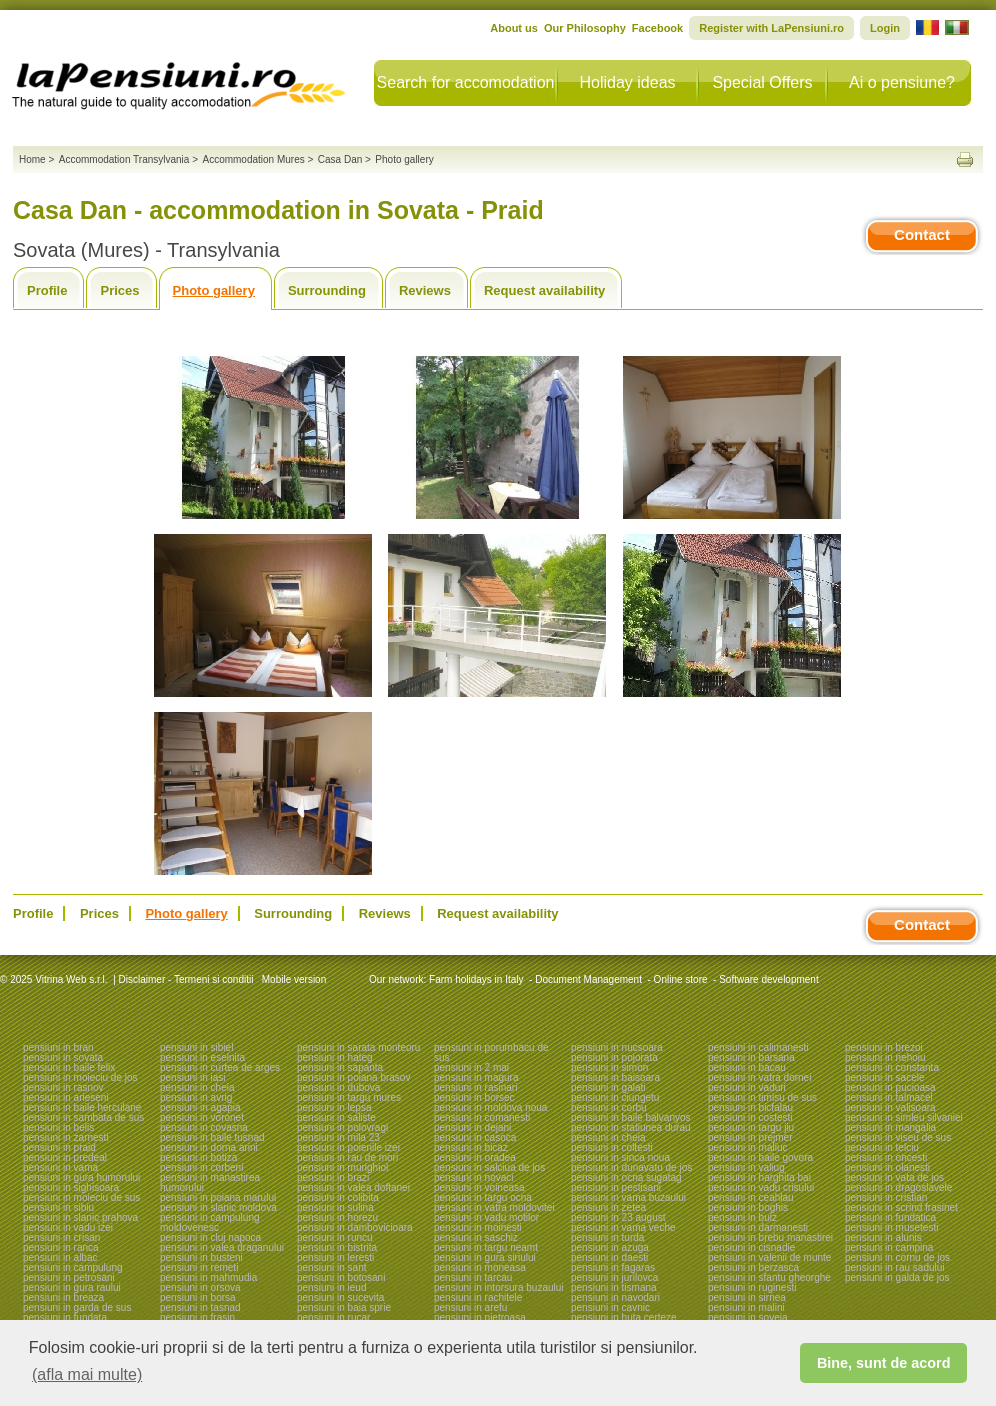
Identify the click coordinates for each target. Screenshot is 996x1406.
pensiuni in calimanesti (758, 1047)
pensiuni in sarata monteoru (358, 1047)
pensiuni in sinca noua (620, 1157)
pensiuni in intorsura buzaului (499, 1287)
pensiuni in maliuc (748, 1147)
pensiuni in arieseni (66, 1097)
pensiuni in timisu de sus (762, 1097)
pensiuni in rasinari (475, 1087)
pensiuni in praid (59, 1147)
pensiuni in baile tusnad (212, 1137)
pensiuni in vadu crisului (761, 1187)
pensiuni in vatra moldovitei (494, 1207)
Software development (769, 979)
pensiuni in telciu (882, 1147)
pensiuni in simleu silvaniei (904, 1117)
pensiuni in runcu (335, 1237)
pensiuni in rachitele (478, 1297)
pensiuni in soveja (748, 1317)
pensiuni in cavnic (610, 1307)
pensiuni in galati (608, 1087)
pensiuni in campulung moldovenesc (210, 1222)
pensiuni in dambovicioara (355, 1227)
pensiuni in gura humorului (81, 1177)
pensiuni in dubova (338, 1087)
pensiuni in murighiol (342, 1167)
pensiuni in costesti (750, 1117)
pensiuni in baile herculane (82, 1107)
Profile (47, 290)
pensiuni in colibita (338, 1197)
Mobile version (292, 979)
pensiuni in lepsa (334, 1107)
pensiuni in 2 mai (471, 1067)
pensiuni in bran (58, 1047)
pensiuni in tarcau (473, 1277)
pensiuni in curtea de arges (220, 1067)
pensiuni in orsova (200, 1287)
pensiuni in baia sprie (344, 1307)
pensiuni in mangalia (890, 1127)
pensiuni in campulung (73, 1267)
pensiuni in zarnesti (66, 1137)
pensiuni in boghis (748, 1207)
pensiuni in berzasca (753, 1267)
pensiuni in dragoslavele (898, 1187)
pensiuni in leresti (335, 1257)
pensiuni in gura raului (72, 1287)
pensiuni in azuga (610, 1247)
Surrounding (327, 290)
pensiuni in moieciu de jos (80, 1077)
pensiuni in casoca (475, 1137)
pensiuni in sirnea (747, 1297)
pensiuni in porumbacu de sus (491, 1052)
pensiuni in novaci (474, 1177)
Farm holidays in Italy (476, 979)
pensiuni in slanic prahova (80, 1217)
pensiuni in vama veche (623, 1227)
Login (885, 28)
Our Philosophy (585, 28)
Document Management (588, 979)
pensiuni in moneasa (480, 1267)
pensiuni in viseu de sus (898, 1137)
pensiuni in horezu (337, 1217)
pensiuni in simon (609, 1067)
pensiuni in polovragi (342, 1127)
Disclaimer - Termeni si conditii (186, 979)
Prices (119, 290)
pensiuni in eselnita (202, 1057)
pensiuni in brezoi (884, 1047)
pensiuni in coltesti (612, 1147)
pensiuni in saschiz (476, 1237)
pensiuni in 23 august (618, 1217)
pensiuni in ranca (61, 1247)
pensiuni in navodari (615, 1297)
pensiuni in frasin (197, 1317)
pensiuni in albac (60, 1257)
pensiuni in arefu (470, 1307)
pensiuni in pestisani (616, 1187)
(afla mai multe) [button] (87, 1374)
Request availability (544, 290)
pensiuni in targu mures (349, 1097)
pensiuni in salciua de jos (489, 1167)
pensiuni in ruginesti (752, 1287)
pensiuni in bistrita (337, 1247)
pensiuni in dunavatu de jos (631, 1167)
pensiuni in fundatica (890, 1217)
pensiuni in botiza (198, 1157)
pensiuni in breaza (63, 1297)
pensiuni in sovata (63, 1057)
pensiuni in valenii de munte (769, 1257)
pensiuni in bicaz (471, 1147)
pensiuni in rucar (333, 1317)
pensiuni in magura (476, 1077)
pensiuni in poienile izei (348, 1147)
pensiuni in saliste (336, 1117)
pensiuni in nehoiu (885, 1057)
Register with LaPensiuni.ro (771, 28)
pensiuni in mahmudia (208, 1277)
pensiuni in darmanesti (758, 1227)
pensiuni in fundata (65, 1317)
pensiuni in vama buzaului (628, 1197)
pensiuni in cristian (886, 1197)
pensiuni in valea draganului (222, 1247)
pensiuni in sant (332, 1267)
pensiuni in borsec (474, 1097)
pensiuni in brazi (333, 1177)
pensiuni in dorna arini (209, 1147)
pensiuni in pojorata (614, 1057)
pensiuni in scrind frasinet (901, 1207)
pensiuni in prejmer (750, 1137)
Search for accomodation (466, 82)
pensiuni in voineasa (479, 1187)
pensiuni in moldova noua (490, 1107)
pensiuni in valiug (746, 1167)
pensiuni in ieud (332, 1287)
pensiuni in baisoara (615, 1077)
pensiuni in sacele (885, 1077)
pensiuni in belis (58, 1127)
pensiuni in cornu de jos (897, 1257)
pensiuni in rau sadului (895, 1267)
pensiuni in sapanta (340, 1067)
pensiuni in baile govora (760, 1157)
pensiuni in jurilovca (614, 1277)
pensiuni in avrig (196, 1097)
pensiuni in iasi (193, 1077)
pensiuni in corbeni (201, 1167)
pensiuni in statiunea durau (631, 1127)
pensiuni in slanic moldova (218, 1207)
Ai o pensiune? (902, 82)
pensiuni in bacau (747, 1067)
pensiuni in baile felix (69, 1067)
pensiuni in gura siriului (485, 1257)
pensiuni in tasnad (200, 1307)
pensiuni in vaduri (747, 1087)
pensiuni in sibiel (196, 1047)
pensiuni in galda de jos (897, 1277)
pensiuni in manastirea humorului (210, 1182)
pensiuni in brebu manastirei (770, 1237)
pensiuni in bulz (742, 1217)
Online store (681, 979)
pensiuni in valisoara (890, 1107)
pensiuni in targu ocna (483, 1197)
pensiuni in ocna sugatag (626, 1177)
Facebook (657, 28)
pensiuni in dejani (472, 1127)
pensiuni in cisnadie (751, 1247)
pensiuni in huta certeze (624, 1317)
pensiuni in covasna (204, 1127)
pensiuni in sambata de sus (83, 1117)
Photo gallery (214, 290)
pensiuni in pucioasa (890, 1087)
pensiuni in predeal (65, 1157)
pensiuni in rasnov (63, 1087)
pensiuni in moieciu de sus (81, 1197)
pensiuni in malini (746, 1307)
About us (514, 28)
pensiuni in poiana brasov (353, 1077)
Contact (922, 234)
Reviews (425, 290)
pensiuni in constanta (892, 1067)
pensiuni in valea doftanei (353, 1187)
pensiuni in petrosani (69, 1277)
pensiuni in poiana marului (218, 1197)
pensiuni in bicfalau (750, 1107)
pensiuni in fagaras (613, 1267)
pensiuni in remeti (199, 1267)
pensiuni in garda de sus (77, 1307)
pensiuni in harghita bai (759, 1177)
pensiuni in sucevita (340, 1297)
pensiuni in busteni (201, 1257)
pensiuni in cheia (197, 1087)
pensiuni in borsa (198, 1297)
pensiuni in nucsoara (617, 1047)
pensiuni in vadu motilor (486, 1217)
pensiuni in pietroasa (480, 1317)
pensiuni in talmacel (889, 1097)
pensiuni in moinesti (478, 1227)
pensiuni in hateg (335, 1057)
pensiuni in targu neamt (486, 1247)
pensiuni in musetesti (891, 1227)
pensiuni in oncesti (886, 1157)
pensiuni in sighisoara (71, 1187)
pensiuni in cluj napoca (210, 1237)
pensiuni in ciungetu (615, 1097)
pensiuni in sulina (335, 1207)
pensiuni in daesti (609, 1257)
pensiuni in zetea (608, 1207)
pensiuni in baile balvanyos (631, 1117)
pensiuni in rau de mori (347, 1157)
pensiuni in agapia (200, 1107)
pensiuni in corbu (609, 1107)
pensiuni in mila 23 (338, 1137)
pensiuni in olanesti (887, 1167)
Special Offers (762, 82)
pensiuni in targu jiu (751, 1127)
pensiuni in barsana (751, 1057)
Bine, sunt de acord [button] (884, 1363)
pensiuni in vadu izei (68, 1227)
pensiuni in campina (889, 1247)
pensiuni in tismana (614, 1287)
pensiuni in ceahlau (751, 1197)
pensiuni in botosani (341, 1277)
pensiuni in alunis (883, 1237)
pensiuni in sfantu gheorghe (769, 1277)
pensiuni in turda (607, 1237)
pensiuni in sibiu (58, 1207)
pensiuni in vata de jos (894, 1177)
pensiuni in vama (60, 1167)
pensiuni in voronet (202, 1117)
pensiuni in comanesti (482, 1117)
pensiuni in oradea (475, 1157)
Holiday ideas (627, 82)
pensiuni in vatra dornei (759, 1077)
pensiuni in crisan (61, 1237)
